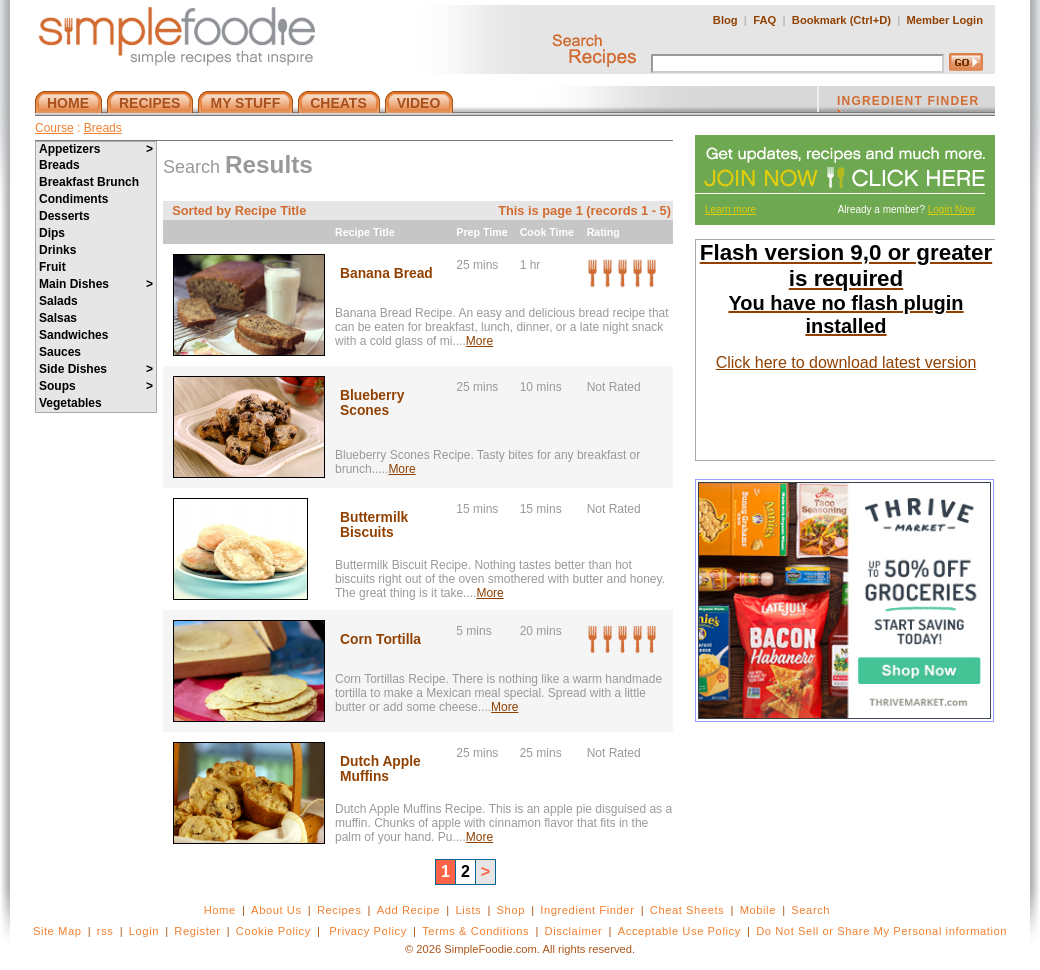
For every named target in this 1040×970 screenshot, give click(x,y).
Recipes (339, 910)
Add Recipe (408, 910)
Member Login (945, 20)
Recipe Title (365, 232)
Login (144, 931)
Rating (603, 232)
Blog (725, 20)
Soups (96, 386)
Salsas (58, 318)
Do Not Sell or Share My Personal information (881, 931)
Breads (103, 128)
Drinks (57, 250)
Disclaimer (574, 931)
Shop (511, 910)
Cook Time (547, 232)
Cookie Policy (273, 931)
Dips (52, 233)
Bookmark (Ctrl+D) (841, 20)
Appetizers (96, 149)
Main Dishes (96, 284)
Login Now (951, 209)
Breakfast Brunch (89, 182)
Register (197, 931)
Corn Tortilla (380, 639)
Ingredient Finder (587, 910)
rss (105, 931)
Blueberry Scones (372, 403)
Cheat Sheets (687, 910)
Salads (58, 301)
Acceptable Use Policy (679, 931)
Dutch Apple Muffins (380, 769)
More (479, 341)
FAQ (764, 20)
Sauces (60, 352)
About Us (276, 910)
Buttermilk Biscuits (374, 525)
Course (54, 128)
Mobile (758, 910)
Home (220, 910)
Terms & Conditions (475, 931)
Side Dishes (96, 369)
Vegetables (70, 403)
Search (810, 910)
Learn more (730, 209)
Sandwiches (73, 335)
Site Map (57, 931)
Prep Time (481, 232)
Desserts (64, 216)
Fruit (52, 267)
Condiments (73, 199)
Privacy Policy (367, 931)
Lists (468, 910)
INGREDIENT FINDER (908, 103)
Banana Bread (386, 273)
